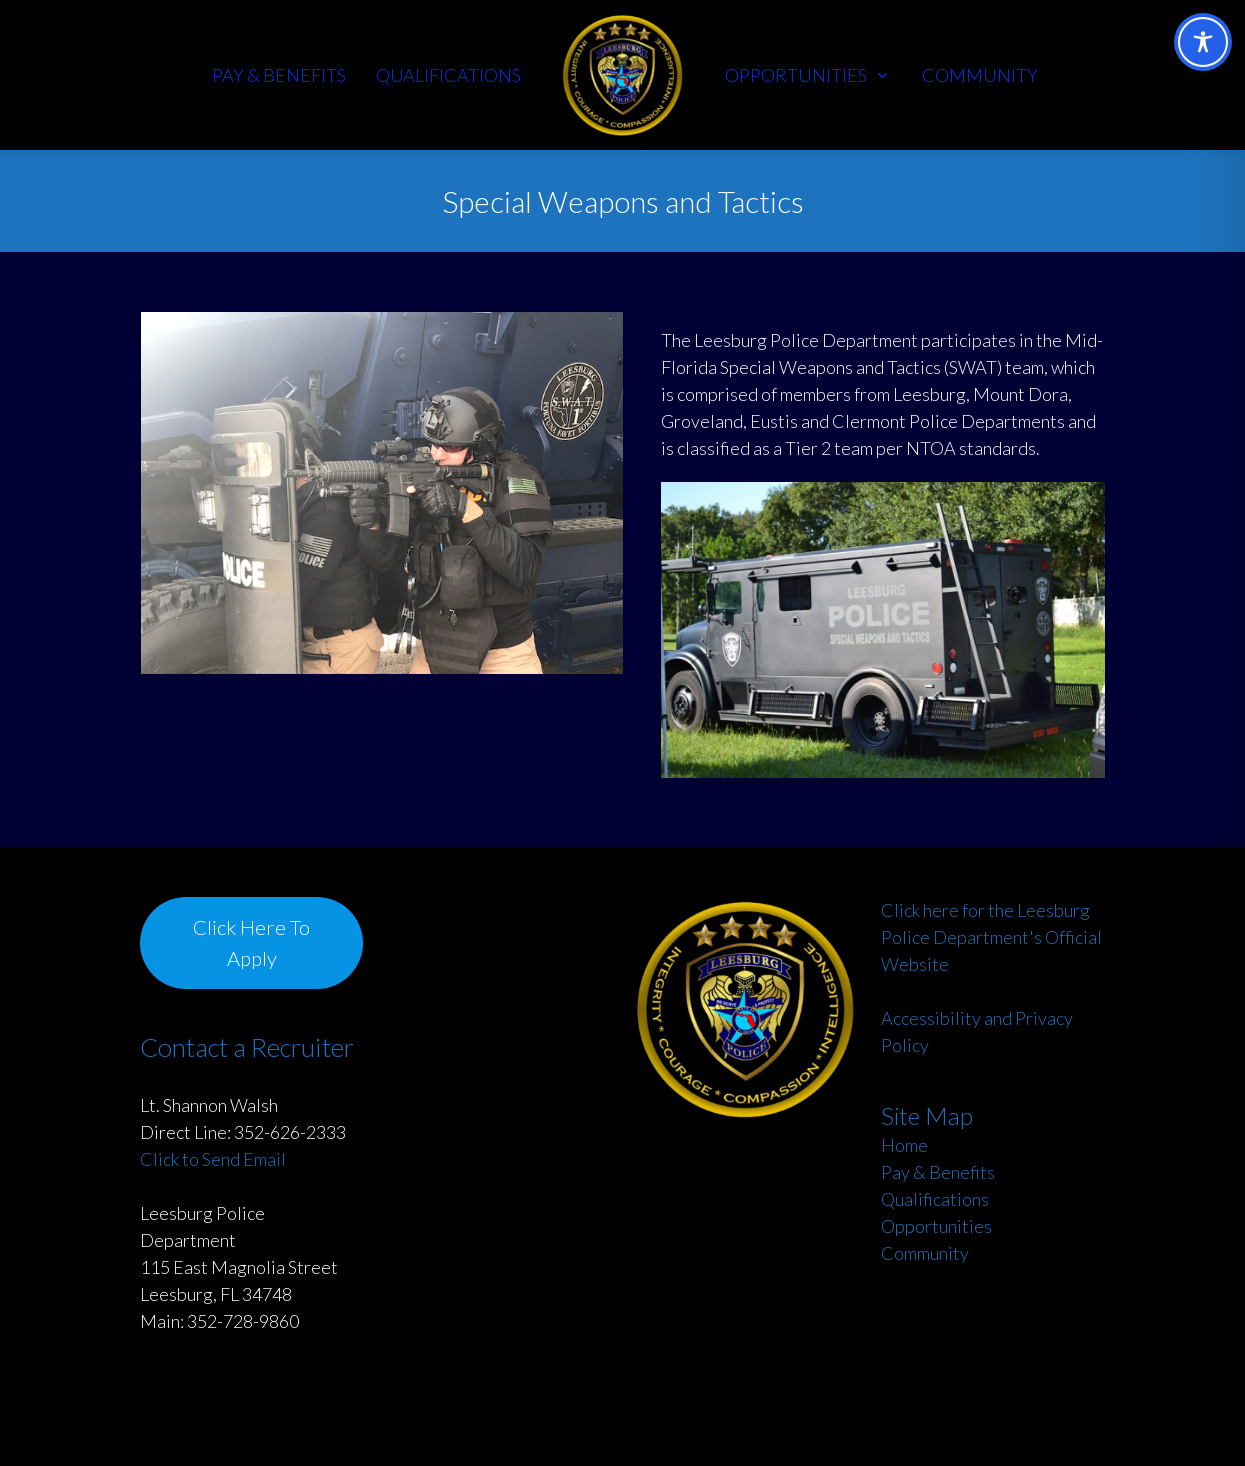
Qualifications (935, 1199)
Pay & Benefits (938, 1172)
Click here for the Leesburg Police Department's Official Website (991, 937)
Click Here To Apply (251, 942)
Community (925, 1253)
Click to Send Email (213, 1159)
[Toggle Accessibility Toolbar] (1203, 42)
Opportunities (936, 1226)
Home (904, 1145)
